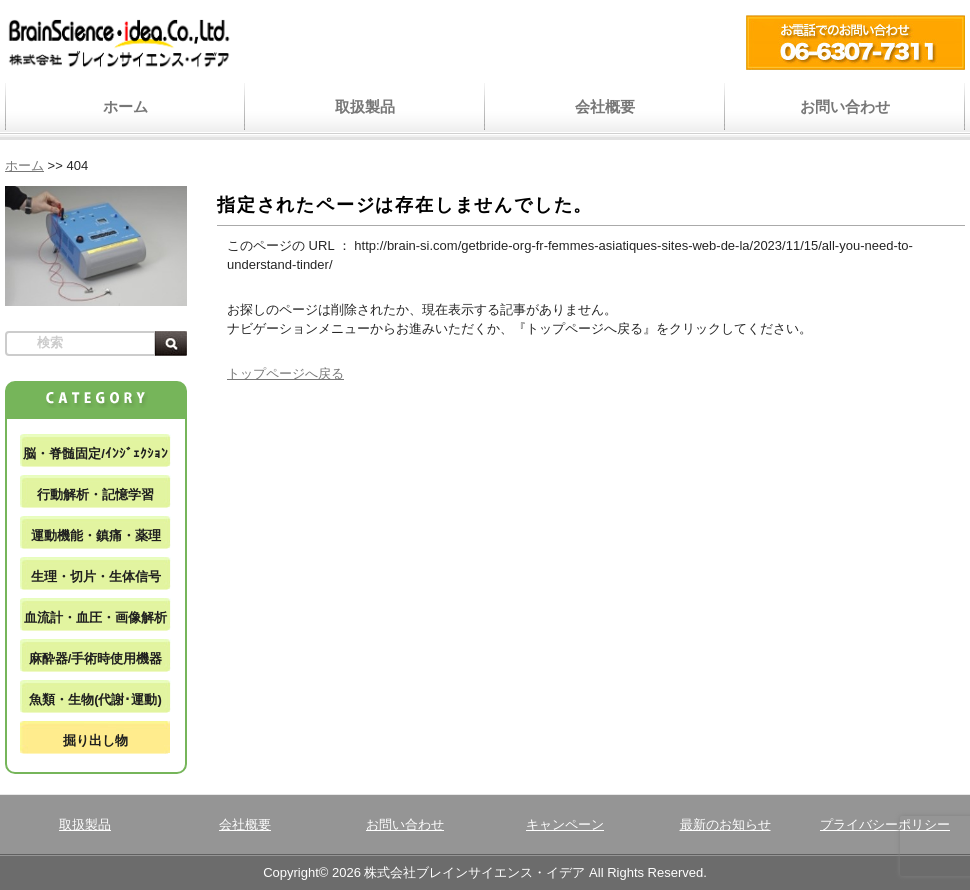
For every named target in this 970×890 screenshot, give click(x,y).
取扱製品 (365, 106)
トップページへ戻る (285, 373)
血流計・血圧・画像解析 (95, 617)
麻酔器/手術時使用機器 (96, 658)
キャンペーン (565, 824)
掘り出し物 (95, 740)
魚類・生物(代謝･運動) (95, 699)
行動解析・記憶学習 (95, 494)
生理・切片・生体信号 (96, 576)
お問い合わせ (845, 106)
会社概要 (605, 106)
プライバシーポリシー (885, 824)
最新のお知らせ (725, 824)
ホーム (125, 106)
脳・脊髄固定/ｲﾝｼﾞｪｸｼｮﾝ (95, 453)
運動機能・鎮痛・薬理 (96, 535)
